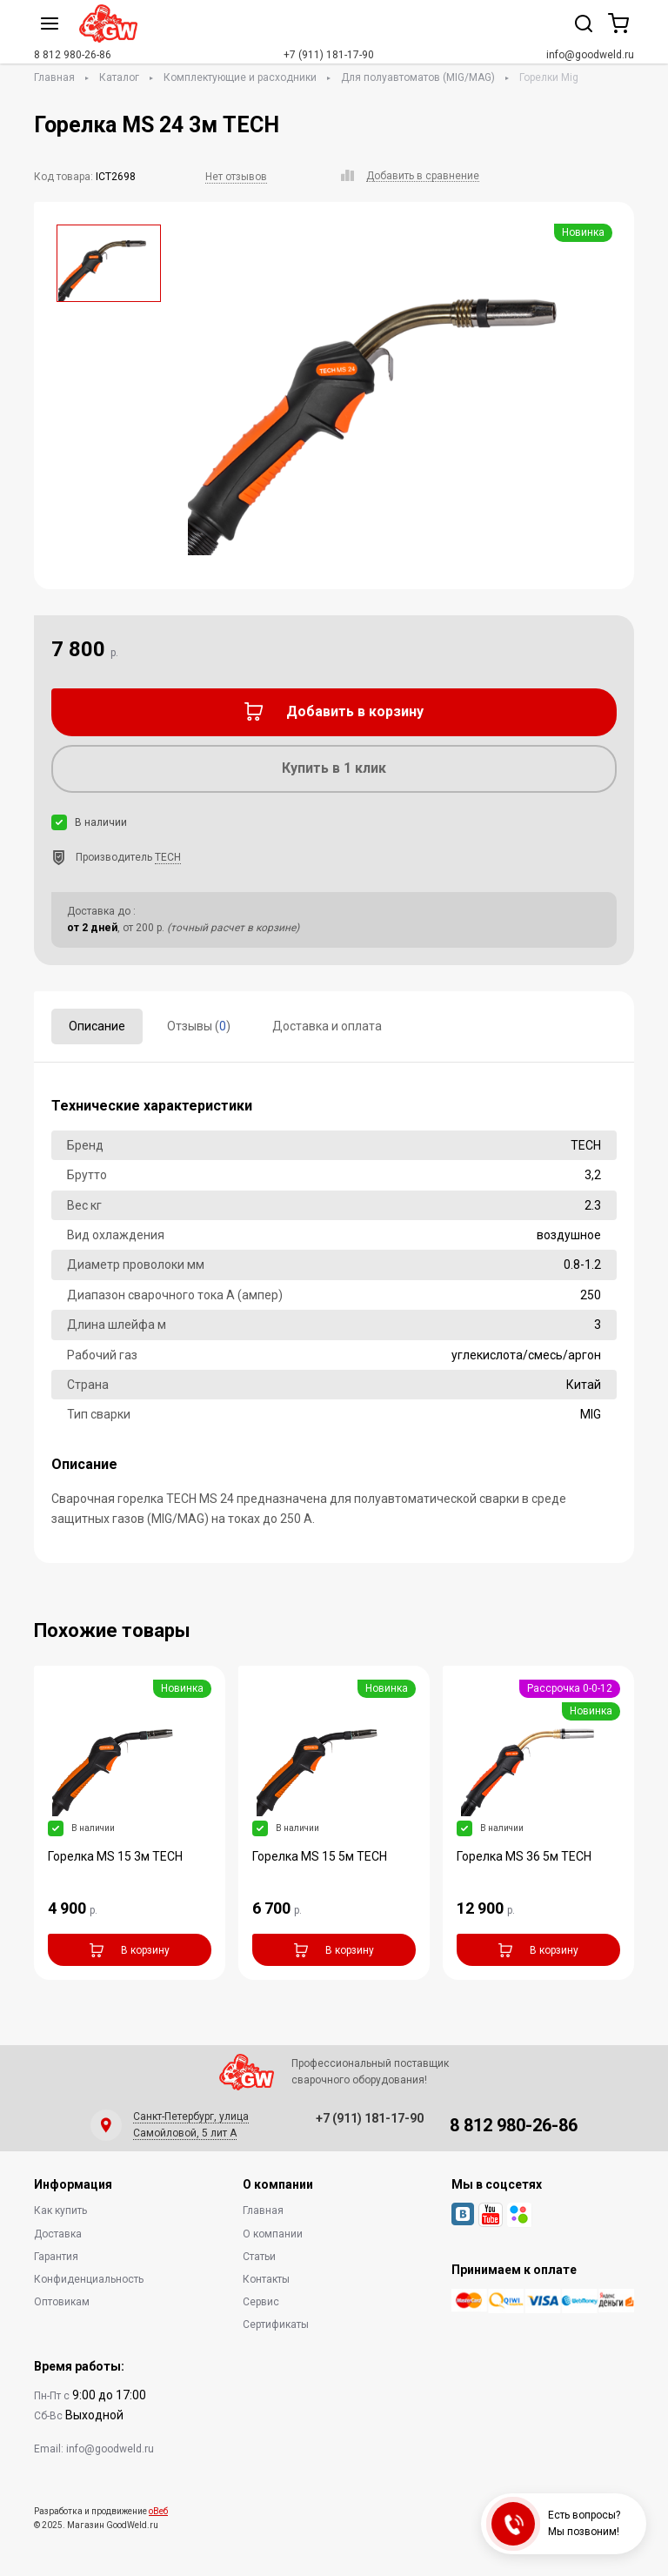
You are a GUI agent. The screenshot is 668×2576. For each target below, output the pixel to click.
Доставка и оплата (327, 1026)
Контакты (266, 2279)
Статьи (259, 2257)
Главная (54, 77)
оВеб (158, 2511)
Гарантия (56, 2257)
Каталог (119, 77)
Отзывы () (198, 1026)
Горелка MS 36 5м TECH (524, 1856)
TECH (168, 857)
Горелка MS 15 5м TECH (319, 1856)
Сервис (261, 2302)
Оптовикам (62, 2302)
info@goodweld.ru (590, 55)
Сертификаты (276, 2324)
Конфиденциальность (89, 2279)
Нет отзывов (236, 177)
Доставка (58, 2234)
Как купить (60, 2210)
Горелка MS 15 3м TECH (115, 1856)
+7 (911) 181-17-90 (329, 55)
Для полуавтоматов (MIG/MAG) (418, 77)
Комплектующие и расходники (240, 77)
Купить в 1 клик (334, 768)
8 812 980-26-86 (72, 55)
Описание (97, 1026)
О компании (273, 2234)
